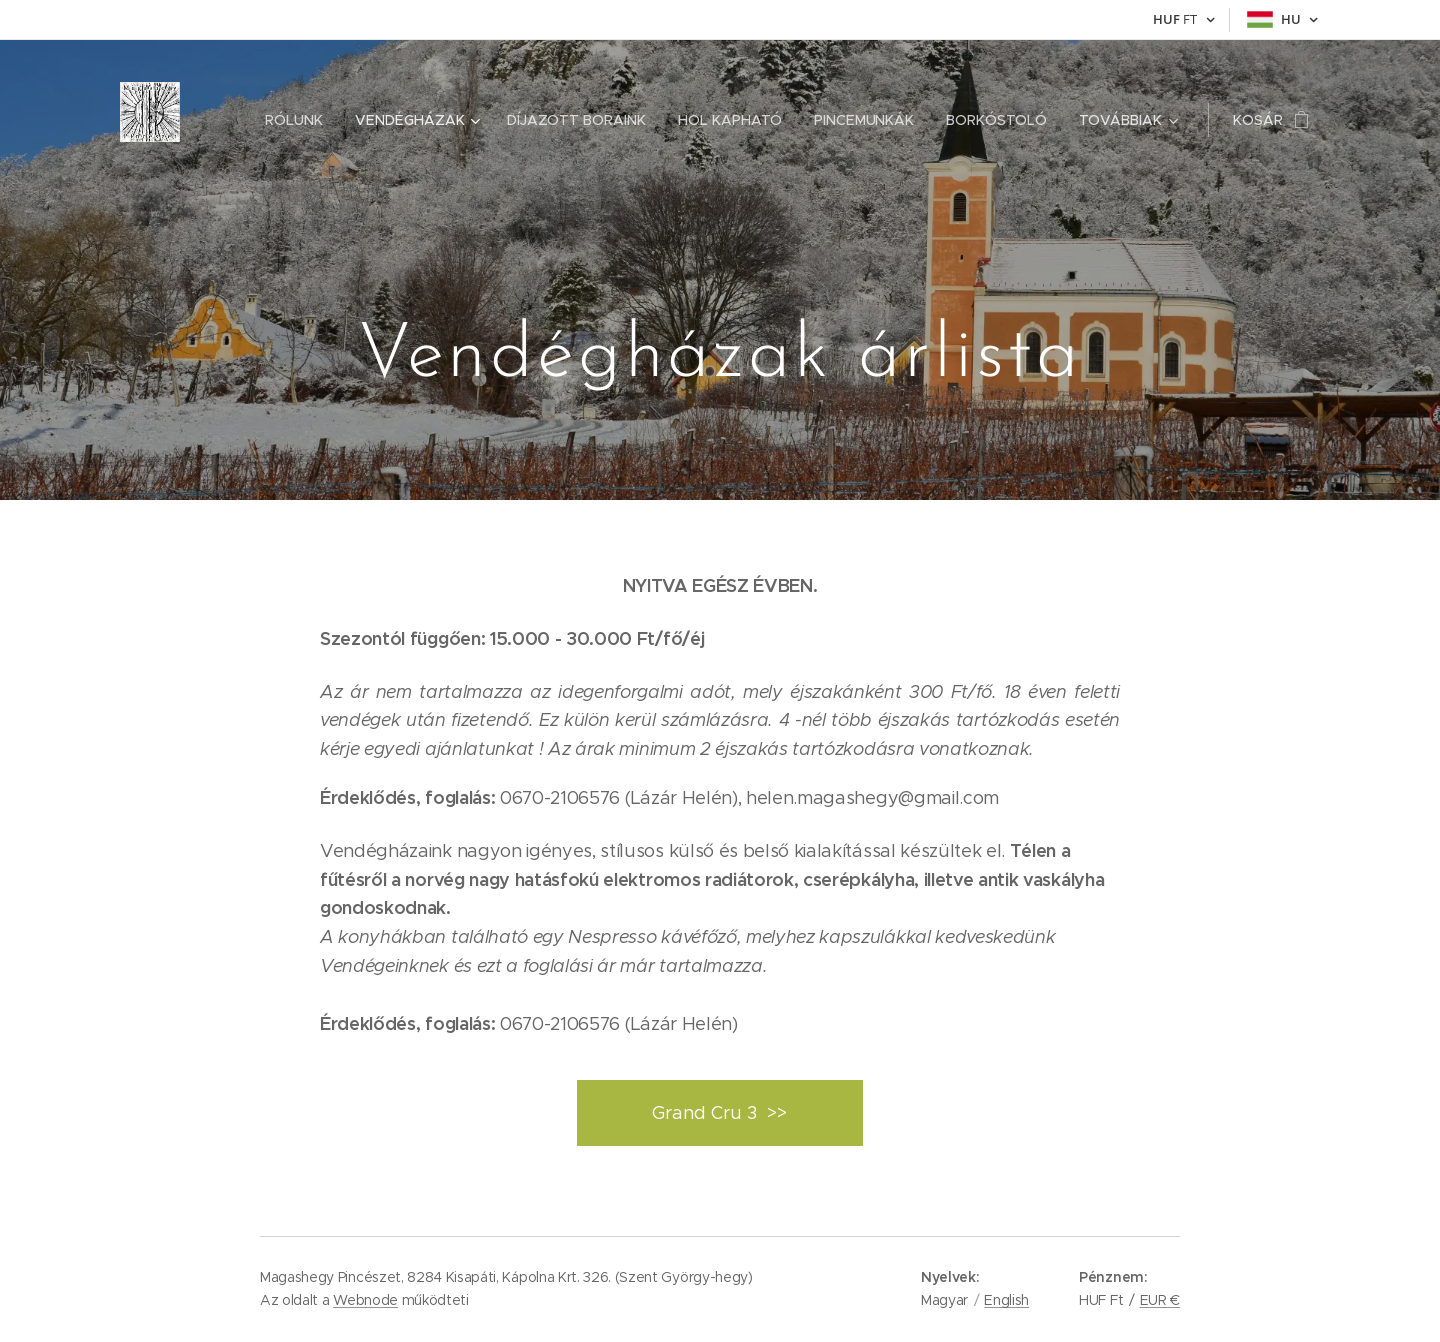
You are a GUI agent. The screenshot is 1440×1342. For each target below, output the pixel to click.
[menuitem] (300, 120)
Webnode (365, 1300)
